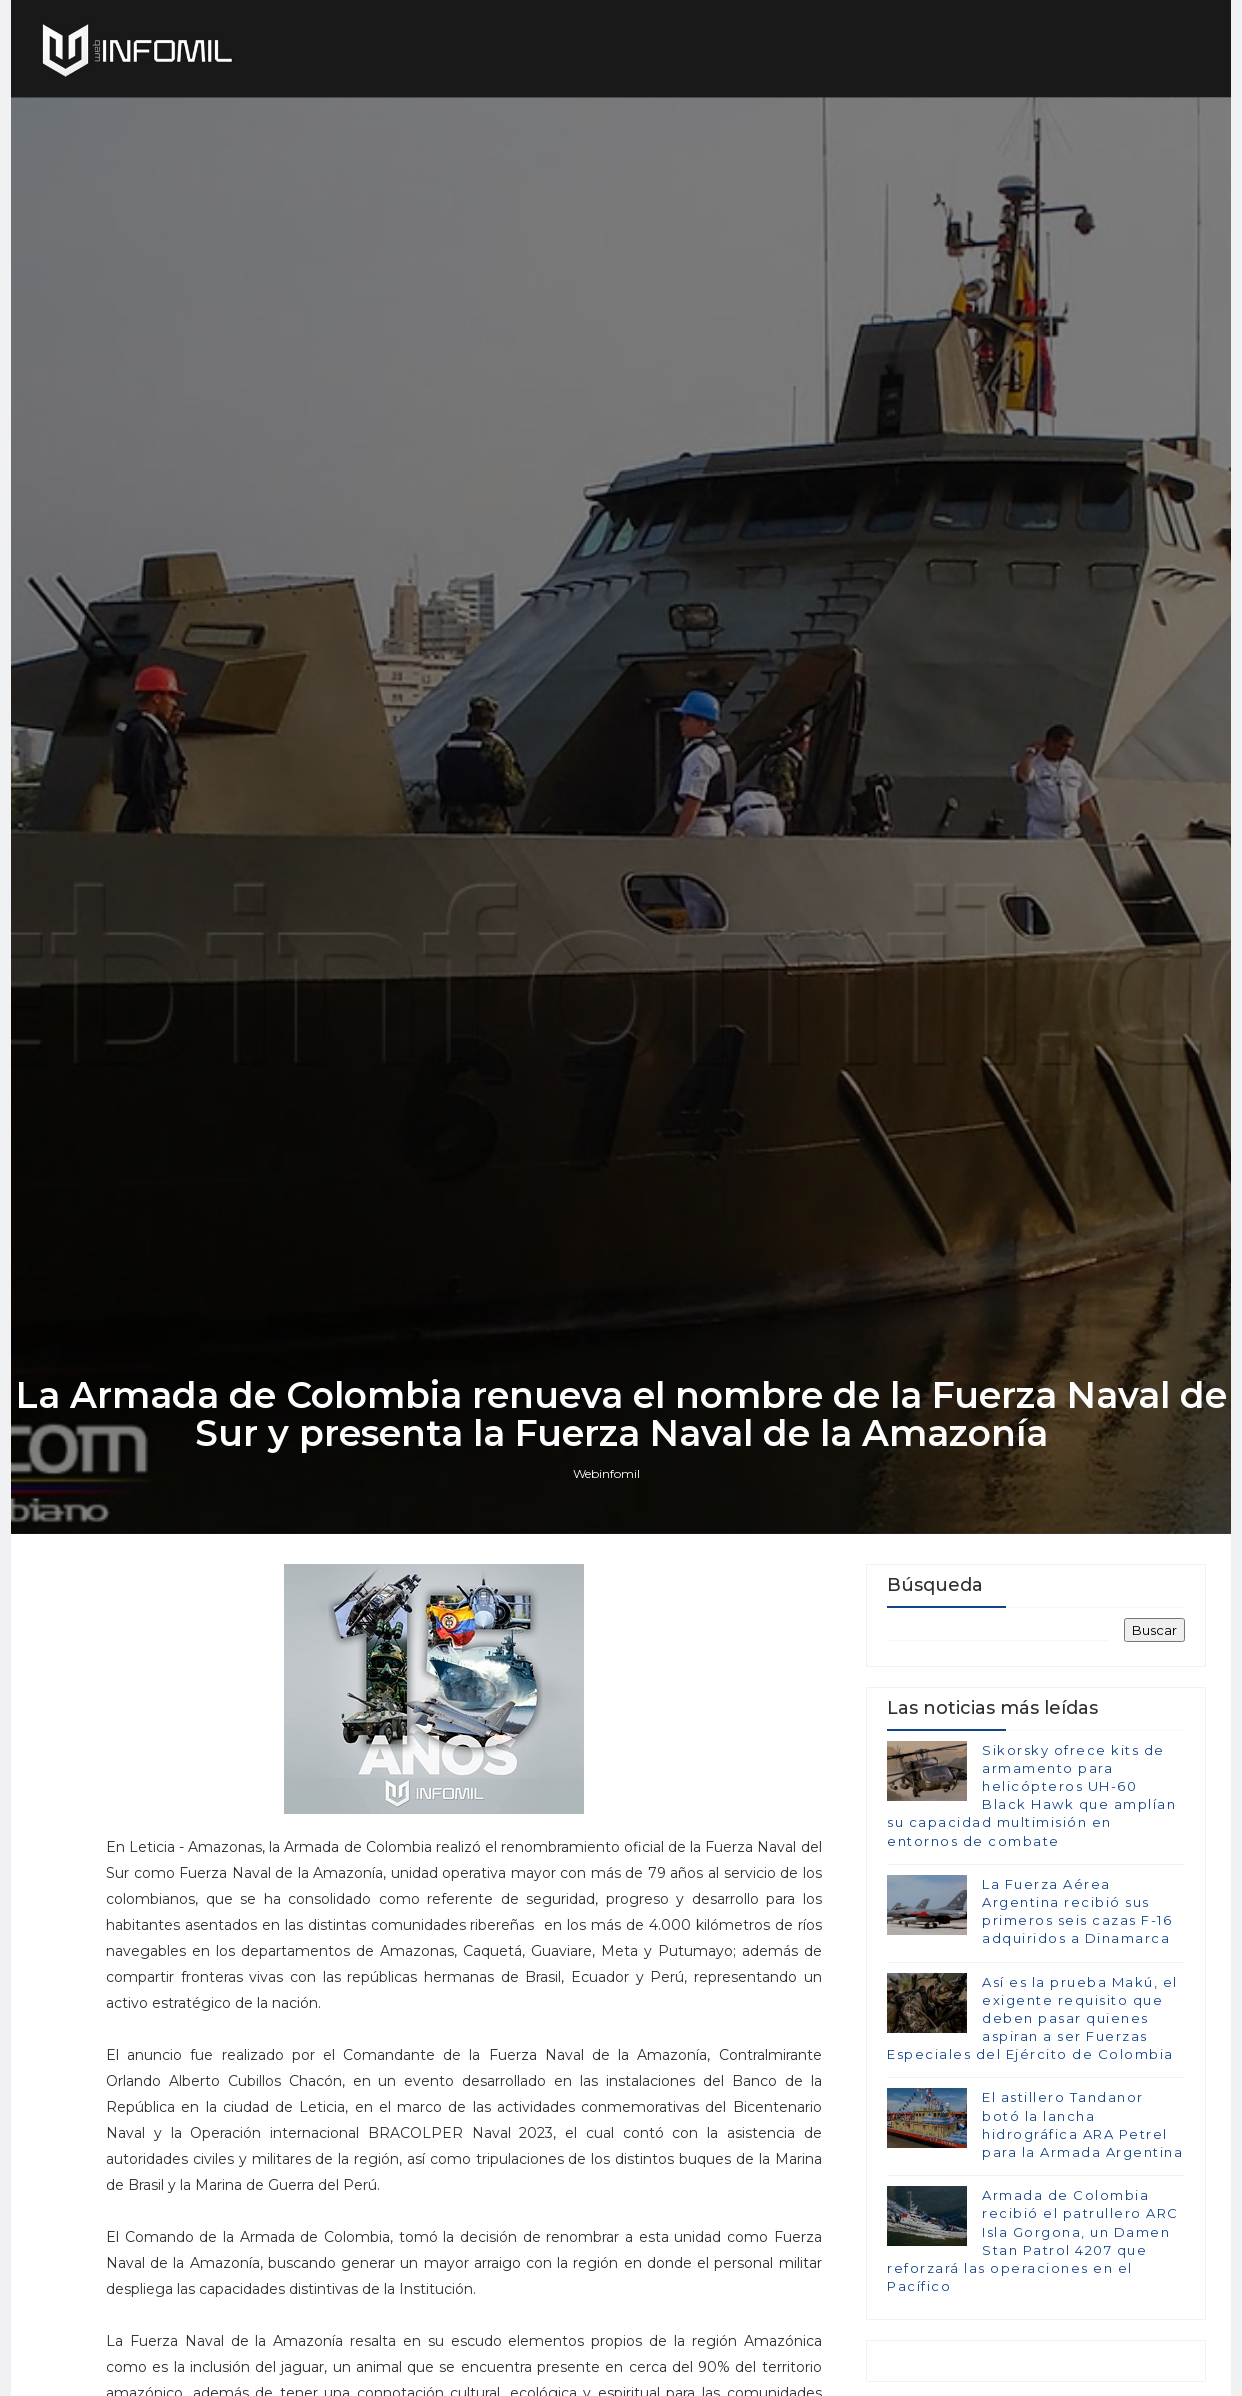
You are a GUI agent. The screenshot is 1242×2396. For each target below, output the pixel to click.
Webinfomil (606, 1473)
